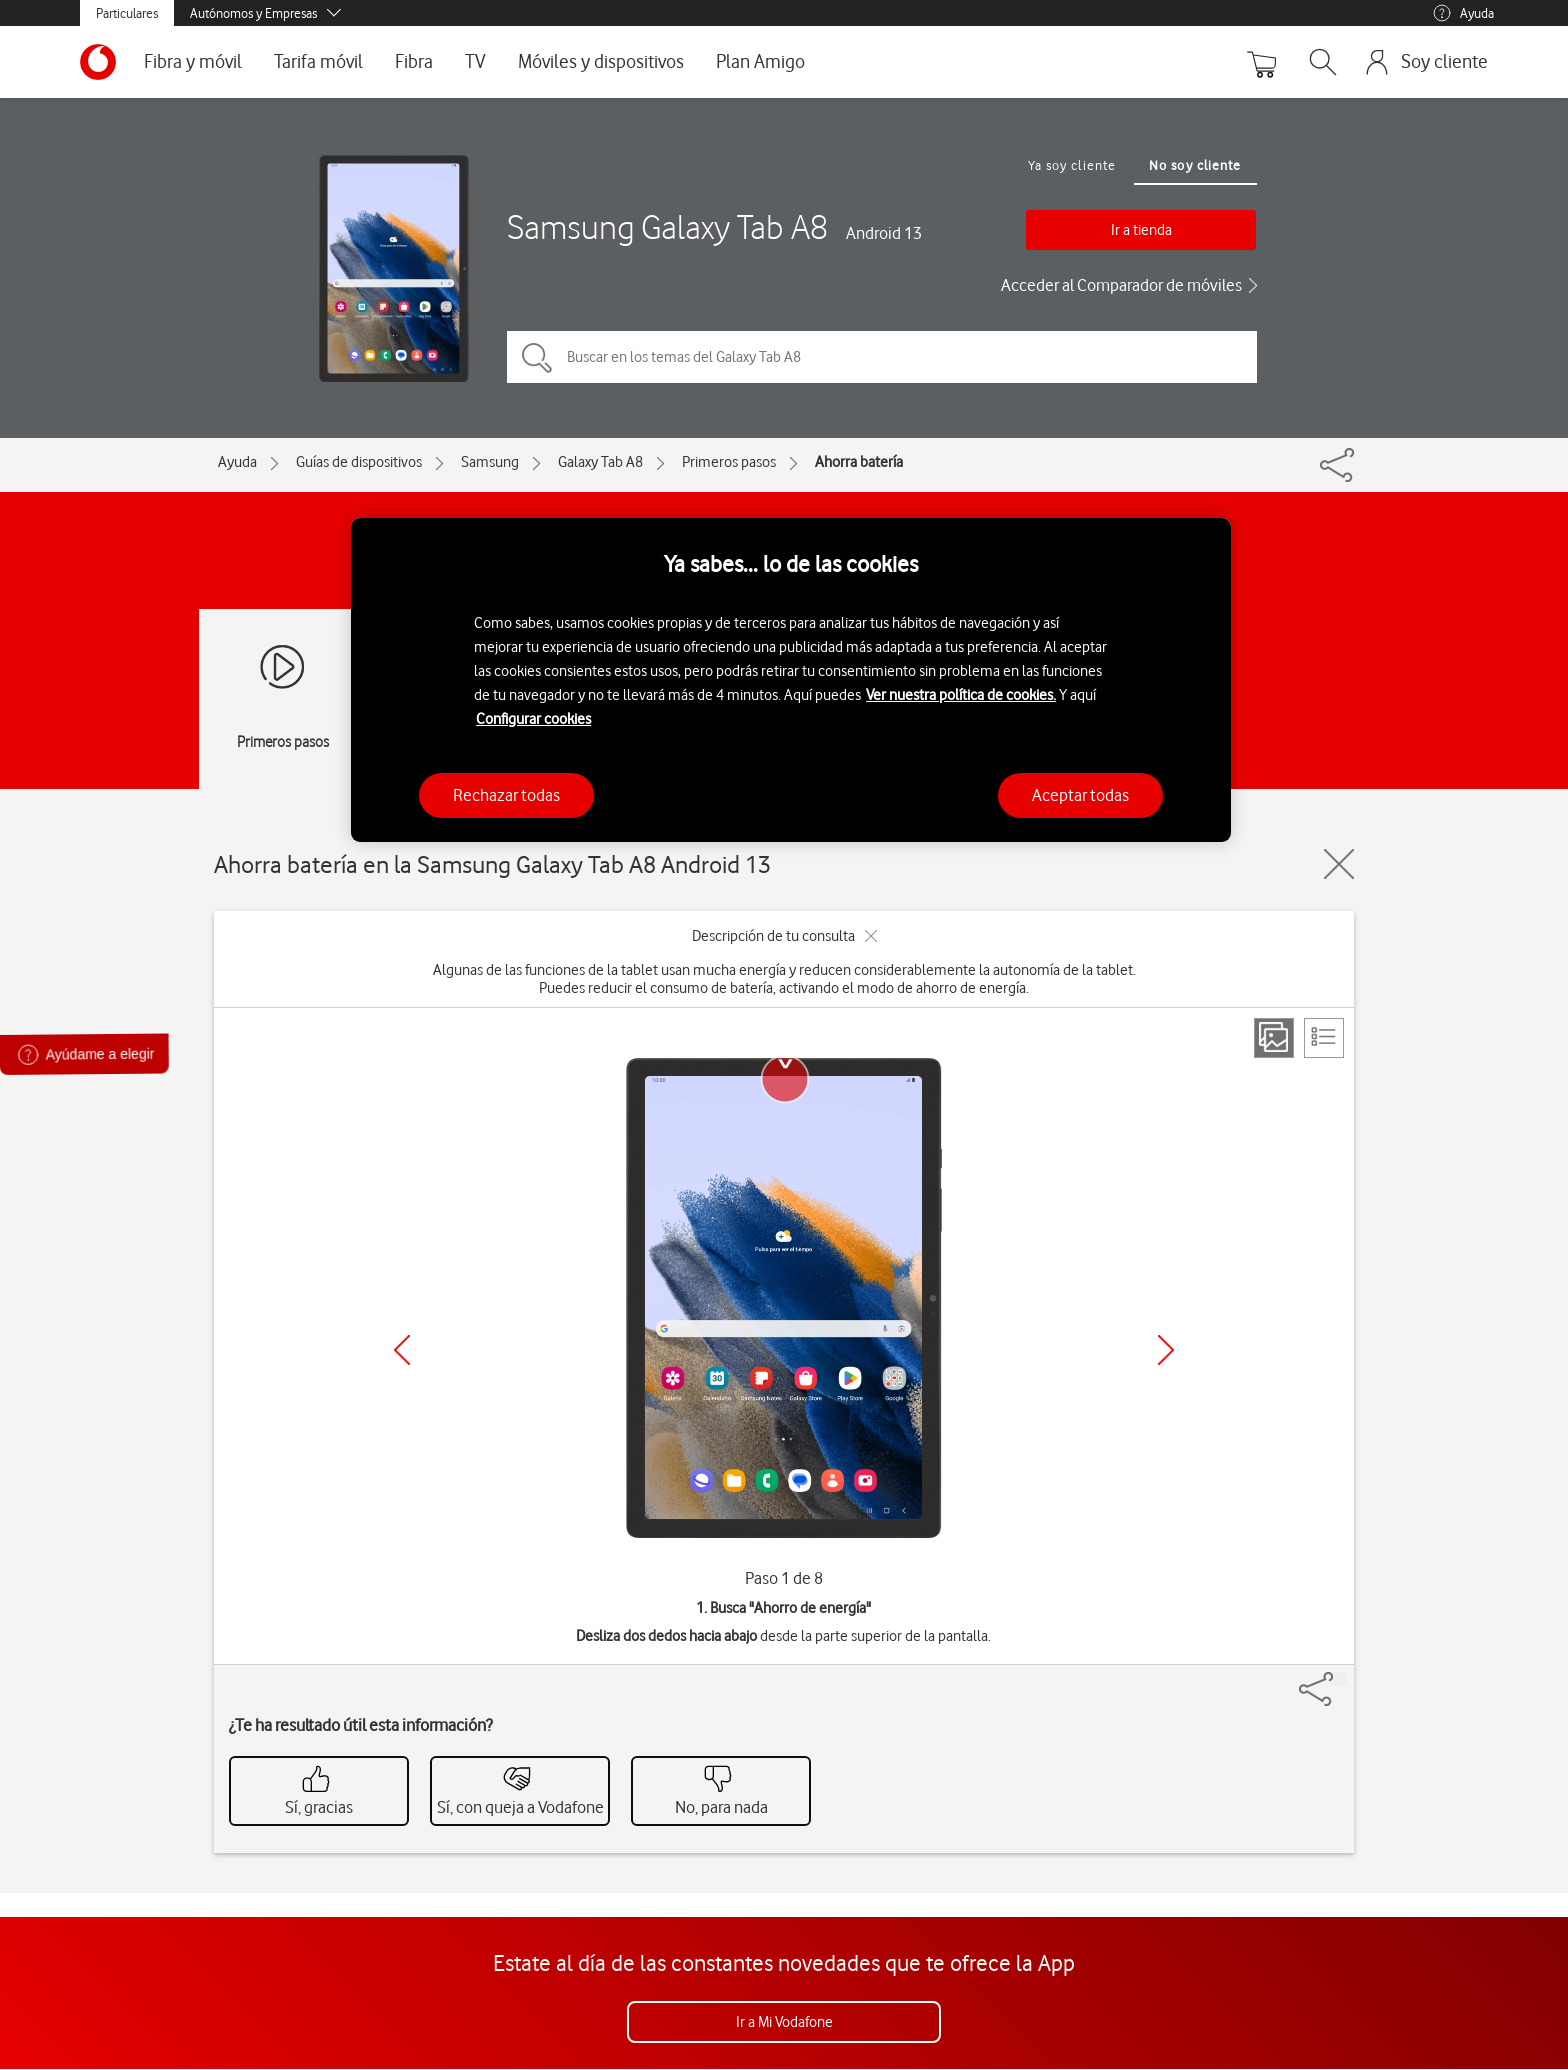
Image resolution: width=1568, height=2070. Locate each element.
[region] (791, 680)
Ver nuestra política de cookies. (961, 695)
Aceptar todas (1080, 795)
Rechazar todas (506, 795)
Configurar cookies (533, 719)
